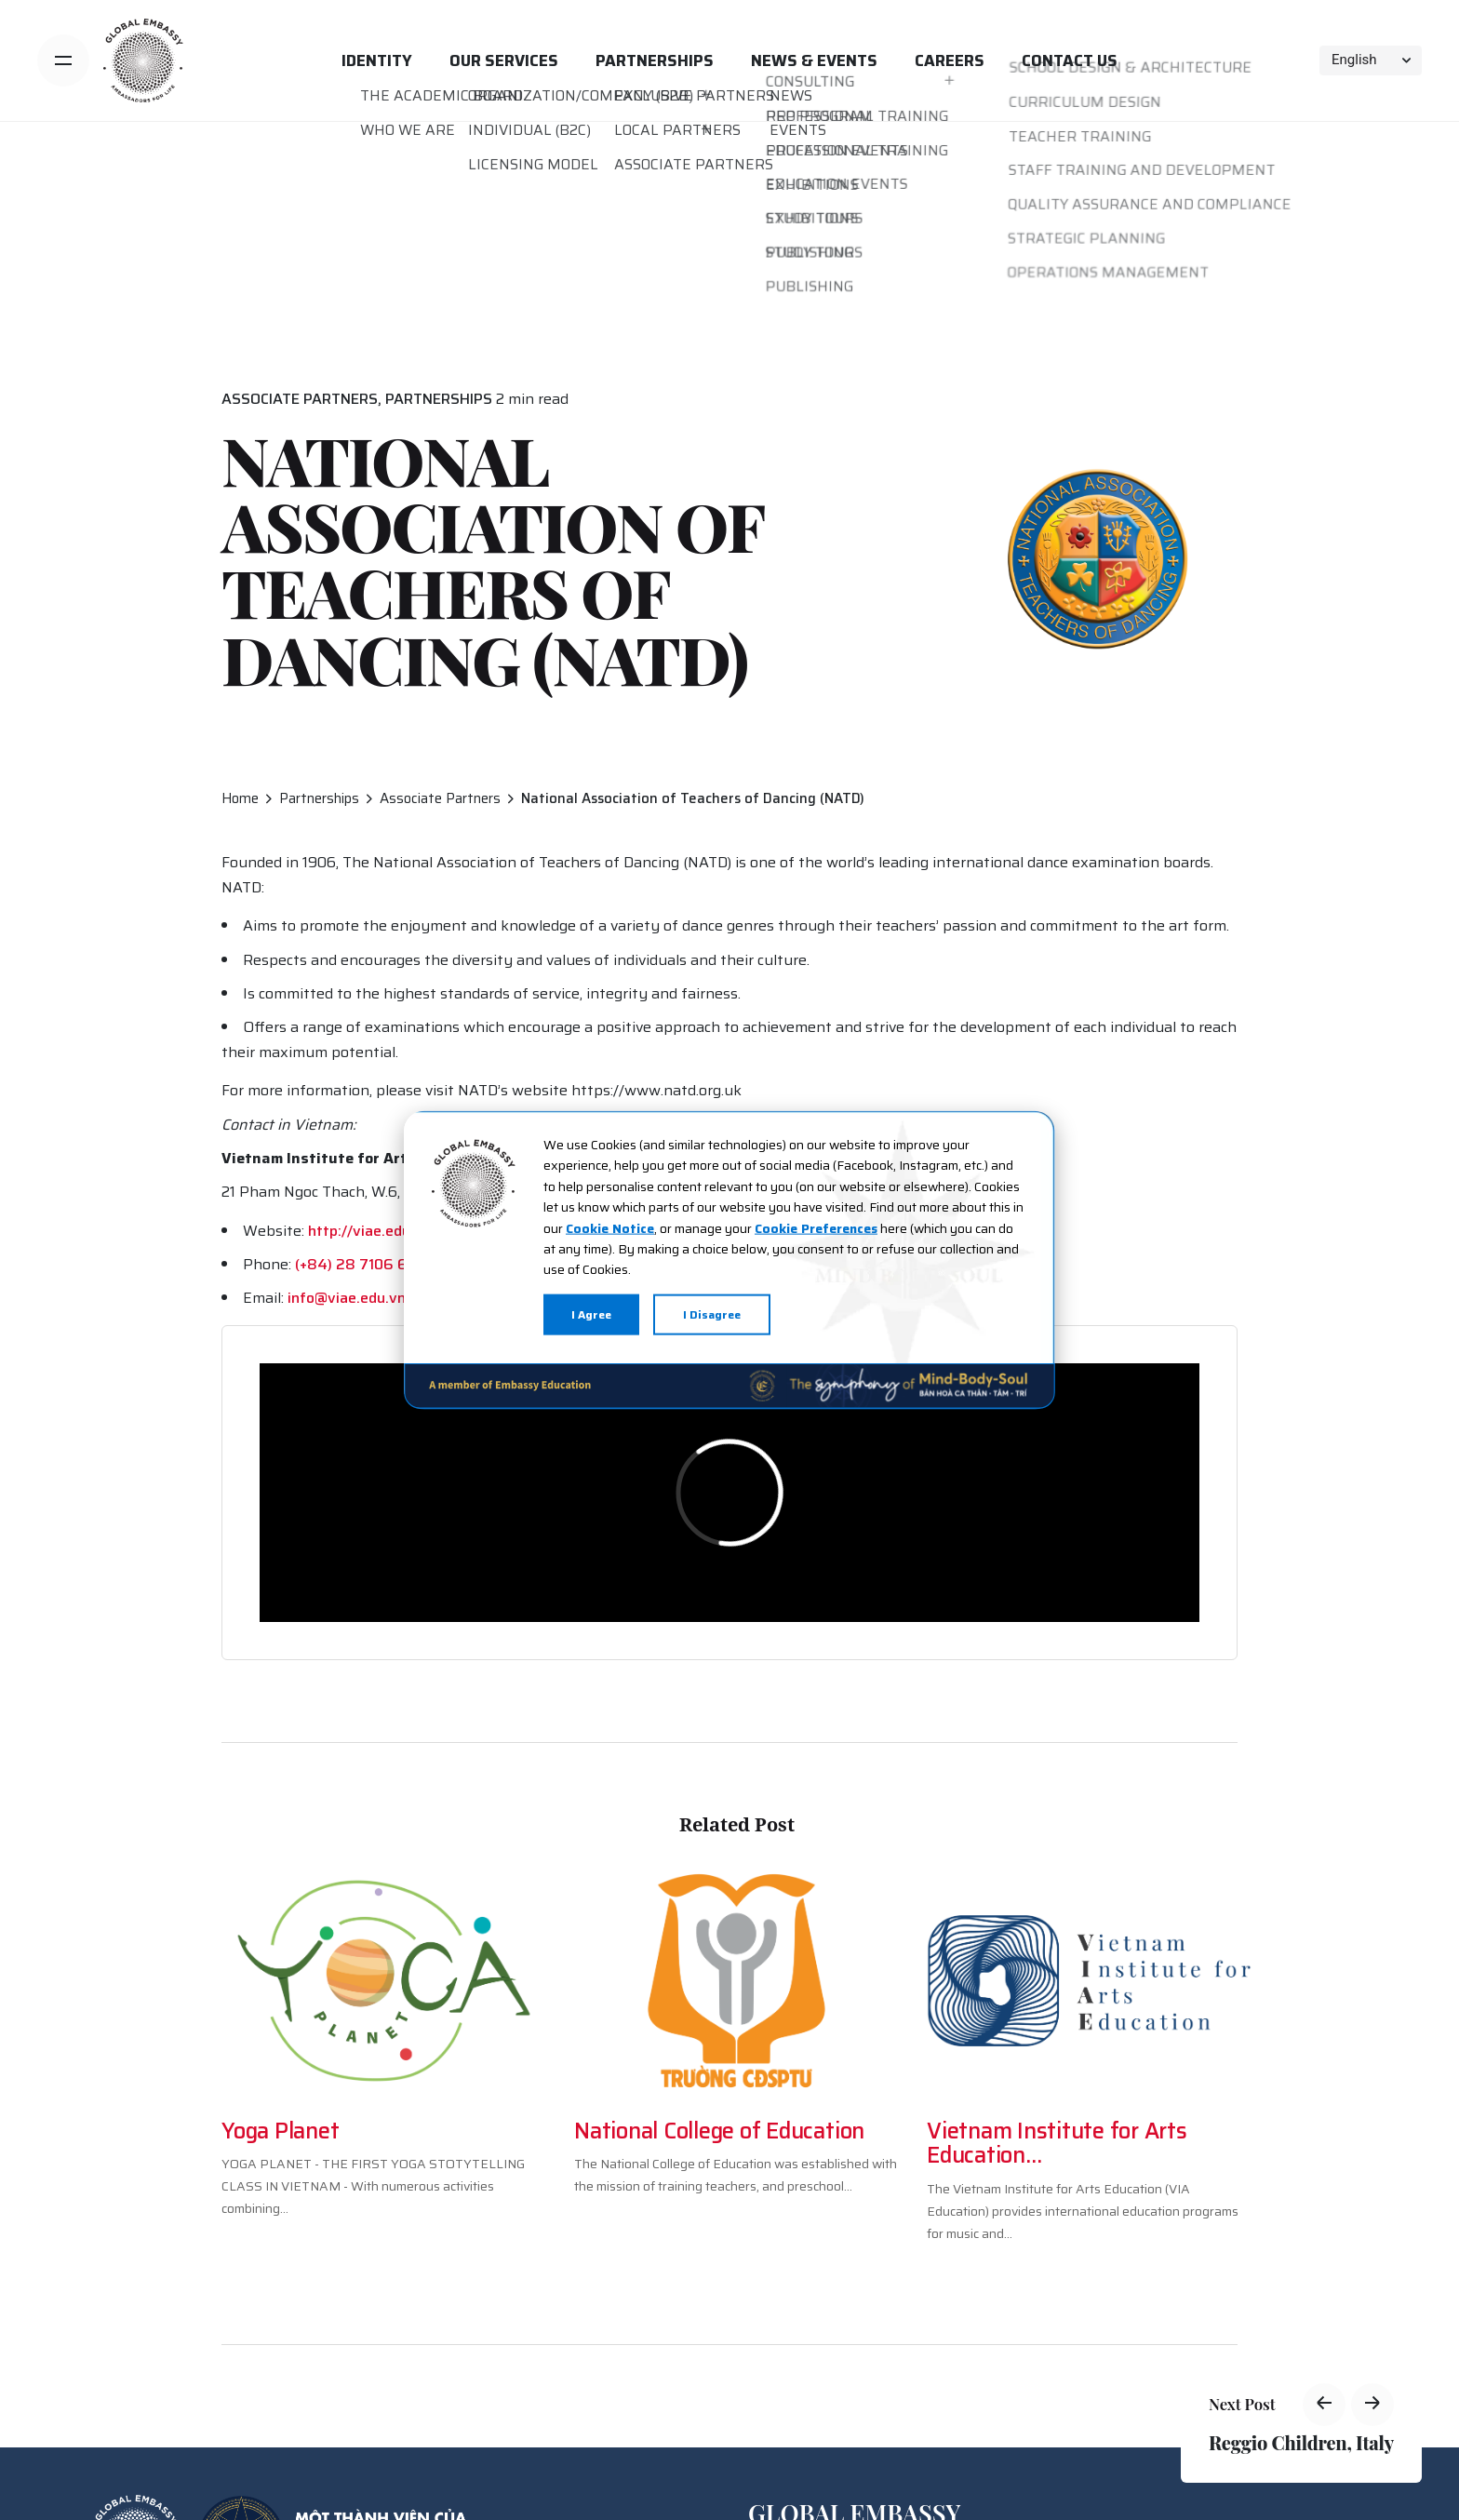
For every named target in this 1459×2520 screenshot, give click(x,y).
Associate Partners (299, 398)
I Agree (591, 1313)
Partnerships (438, 398)
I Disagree (712, 1313)
